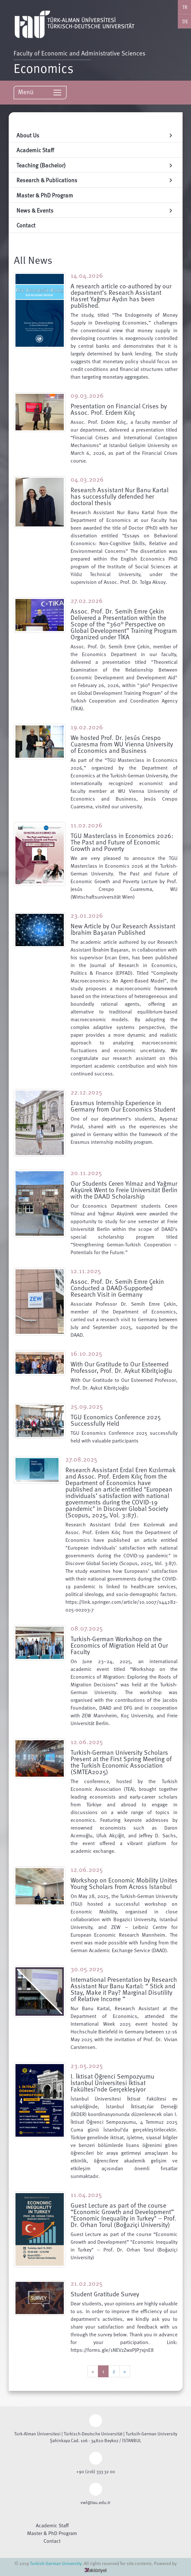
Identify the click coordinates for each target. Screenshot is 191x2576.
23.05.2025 (87, 2065)
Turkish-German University (55, 2563)
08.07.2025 (87, 1628)
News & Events (95, 209)
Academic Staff (52, 2525)
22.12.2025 (86, 1092)
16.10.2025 (86, 1353)
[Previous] (92, 2371)
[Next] (124, 2371)
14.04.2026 (87, 275)
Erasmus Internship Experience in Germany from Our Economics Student (123, 1105)
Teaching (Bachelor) (95, 164)
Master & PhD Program (52, 2533)
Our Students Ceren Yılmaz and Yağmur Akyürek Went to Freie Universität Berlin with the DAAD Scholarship (124, 1189)
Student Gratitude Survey (105, 2294)
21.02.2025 (86, 2283)
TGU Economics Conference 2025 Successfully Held (116, 1419)
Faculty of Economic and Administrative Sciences (81, 53)
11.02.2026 (86, 825)
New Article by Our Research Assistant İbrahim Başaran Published (123, 929)
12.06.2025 (87, 1741)
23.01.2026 (87, 915)
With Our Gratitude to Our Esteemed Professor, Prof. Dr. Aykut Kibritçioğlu (121, 1367)
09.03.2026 (87, 395)
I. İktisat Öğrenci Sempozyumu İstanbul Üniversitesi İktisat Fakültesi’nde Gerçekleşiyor (112, 2082)
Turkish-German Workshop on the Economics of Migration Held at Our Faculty (119, 1645)
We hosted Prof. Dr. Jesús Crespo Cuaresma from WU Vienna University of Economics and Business (122, 744)
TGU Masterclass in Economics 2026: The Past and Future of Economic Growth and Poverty (122, 842)
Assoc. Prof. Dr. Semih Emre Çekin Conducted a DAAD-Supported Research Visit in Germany (117, 1287)
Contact (52, 2540)
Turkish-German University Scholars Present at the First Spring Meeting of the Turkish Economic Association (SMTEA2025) (121, 1762)
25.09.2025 (87, 1406)
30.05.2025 (87, 1968)
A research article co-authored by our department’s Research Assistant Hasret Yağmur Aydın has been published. (121, 295)
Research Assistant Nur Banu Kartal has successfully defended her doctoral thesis (119, 496)
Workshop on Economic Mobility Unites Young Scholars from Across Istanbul (124, 1883)
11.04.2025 (86, 2194)
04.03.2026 (87, 479)
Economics (43, 67)
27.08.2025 (81, 1459)
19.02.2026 (87, 727)
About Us (95, 134)
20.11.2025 (86, 1172)
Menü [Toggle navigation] (40, 91)
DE (185, 21)
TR (184, 7)
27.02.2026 (87, 600)
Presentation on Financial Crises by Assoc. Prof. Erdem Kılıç (119, 409)
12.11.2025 (86, 1270)
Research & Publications (95, 179)
